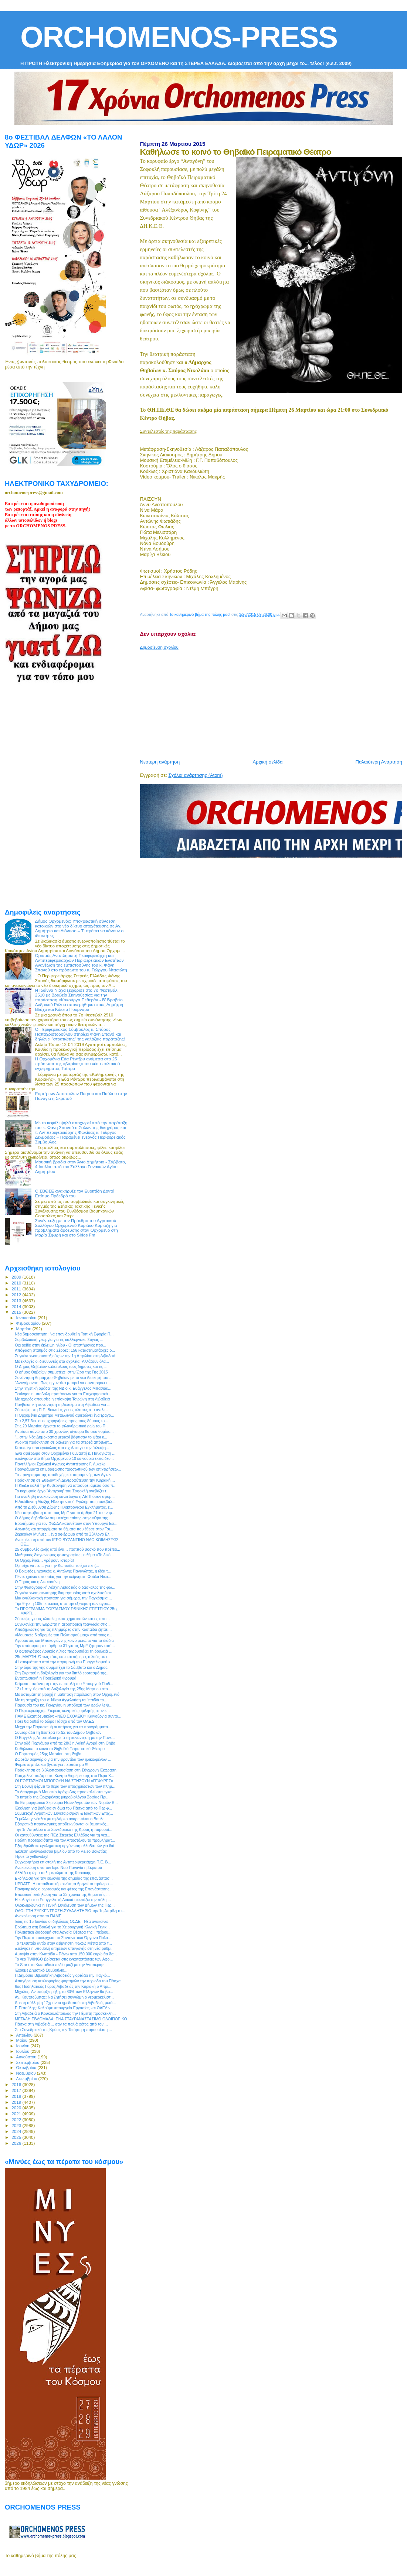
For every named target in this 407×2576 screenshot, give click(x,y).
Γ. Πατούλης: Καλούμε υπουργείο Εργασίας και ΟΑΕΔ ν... (64, 2008)
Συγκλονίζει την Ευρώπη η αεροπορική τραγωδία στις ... (63, 1624)
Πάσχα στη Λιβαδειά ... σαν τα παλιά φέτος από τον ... (61, 2024)
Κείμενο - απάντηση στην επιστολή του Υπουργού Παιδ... (64, 1683)
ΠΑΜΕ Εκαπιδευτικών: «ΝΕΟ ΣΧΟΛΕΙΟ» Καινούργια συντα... (68, 1716)
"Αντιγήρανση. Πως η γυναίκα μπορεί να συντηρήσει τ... (63, 1382)
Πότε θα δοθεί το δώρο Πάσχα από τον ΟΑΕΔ (54, 1721)
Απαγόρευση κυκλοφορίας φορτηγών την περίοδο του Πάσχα (68, 1981)
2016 (16, 2084)
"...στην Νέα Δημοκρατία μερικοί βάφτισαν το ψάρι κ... (61, 1437)
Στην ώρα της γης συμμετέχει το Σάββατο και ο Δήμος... (63, 1667)
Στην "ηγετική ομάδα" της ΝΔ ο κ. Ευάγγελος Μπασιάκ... (63, 1388)
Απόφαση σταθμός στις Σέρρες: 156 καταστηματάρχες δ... (65, 1350)
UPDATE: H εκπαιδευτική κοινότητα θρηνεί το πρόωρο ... (64, 1884)
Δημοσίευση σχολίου (159, 647)
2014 (16, 1306)
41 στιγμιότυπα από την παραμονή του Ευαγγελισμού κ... (64, 1662)
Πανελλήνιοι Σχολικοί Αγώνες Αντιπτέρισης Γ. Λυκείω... (62, 1464)
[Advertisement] (273, 701)
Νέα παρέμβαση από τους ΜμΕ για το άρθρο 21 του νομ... (65, 1512)
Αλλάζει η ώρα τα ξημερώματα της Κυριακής (53, 1872)
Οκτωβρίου (27, 2067)
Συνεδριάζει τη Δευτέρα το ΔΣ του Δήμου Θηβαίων (58, 1732)
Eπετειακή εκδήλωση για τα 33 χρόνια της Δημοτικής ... (62, 1894)
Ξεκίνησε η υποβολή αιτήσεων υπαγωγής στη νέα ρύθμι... (65, 1948)
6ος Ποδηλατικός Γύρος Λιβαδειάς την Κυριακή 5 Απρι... (63, 1986)
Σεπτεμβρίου (28, 2062)
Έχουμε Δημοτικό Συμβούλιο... (41, 1970)
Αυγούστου (27, 2057)
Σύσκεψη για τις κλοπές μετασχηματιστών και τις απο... (62, 1618)
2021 (16, 2113)
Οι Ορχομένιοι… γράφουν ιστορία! (44, 1560)
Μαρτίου (24, 1329)
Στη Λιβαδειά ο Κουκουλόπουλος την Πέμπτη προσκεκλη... (65, 2013)
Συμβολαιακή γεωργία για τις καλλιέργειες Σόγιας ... (59, 1339)
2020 (16, 2107)
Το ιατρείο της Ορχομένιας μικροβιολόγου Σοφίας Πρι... (62, 1797)
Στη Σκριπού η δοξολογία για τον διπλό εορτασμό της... (62, 1673)
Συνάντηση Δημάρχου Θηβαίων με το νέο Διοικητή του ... (63, 1377)
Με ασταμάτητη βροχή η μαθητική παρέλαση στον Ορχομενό (67, 1694)
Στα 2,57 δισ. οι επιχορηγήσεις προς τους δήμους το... (61, 1421)
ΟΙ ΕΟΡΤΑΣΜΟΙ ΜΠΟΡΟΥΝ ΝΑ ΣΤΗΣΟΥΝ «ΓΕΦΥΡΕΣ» (64, 1780)
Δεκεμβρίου (27, 2078)
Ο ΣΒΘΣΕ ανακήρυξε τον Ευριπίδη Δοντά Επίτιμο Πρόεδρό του (75, 1193)
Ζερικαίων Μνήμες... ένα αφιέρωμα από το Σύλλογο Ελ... (64, 1534)
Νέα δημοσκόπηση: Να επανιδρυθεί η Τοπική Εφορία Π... (64, 1334)
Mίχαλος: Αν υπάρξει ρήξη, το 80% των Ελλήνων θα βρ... (64, 1991)
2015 (16, 1312)
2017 (16, 2090)
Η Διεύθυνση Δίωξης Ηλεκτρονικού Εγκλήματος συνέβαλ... (65, 1501)
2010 (16, 1282)
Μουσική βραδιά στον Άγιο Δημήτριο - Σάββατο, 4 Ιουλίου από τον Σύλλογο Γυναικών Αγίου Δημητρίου (80, 1166)
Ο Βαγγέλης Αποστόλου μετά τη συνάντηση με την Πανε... (65, 1737)
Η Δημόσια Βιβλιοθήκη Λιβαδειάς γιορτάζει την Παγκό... (62, 1975)
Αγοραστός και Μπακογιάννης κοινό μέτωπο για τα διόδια (64, 1640)
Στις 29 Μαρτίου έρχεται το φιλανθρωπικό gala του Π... (62, 1426)
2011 (16, 1288)
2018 (16, 2096)
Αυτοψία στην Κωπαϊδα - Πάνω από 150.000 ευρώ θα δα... (66, 1954)
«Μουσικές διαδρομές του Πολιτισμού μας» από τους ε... (63, 1635)
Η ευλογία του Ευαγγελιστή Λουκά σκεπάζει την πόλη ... (63, 1899)
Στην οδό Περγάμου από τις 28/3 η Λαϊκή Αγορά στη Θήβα (65, 1743)
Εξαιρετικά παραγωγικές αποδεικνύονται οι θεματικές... (62, 1824)
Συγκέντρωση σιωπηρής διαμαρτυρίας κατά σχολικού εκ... (65, 1593)
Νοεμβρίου (26, 2073)
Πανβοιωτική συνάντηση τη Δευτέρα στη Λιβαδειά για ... (63, 1404)
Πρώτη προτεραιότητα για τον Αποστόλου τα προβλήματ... (65, 1840)
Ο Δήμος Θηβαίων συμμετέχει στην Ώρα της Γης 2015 (61, 1372)
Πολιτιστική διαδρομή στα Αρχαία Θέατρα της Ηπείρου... (63, 1932)
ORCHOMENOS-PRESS (178, 37)
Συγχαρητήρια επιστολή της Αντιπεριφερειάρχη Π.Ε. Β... (63, 1862)
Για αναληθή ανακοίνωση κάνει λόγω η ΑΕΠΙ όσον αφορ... (65, 1496)
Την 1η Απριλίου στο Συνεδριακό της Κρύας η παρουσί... (63, 1829)
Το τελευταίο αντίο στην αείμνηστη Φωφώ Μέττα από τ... (63, 1943)
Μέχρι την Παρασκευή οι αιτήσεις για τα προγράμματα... (63, 1727)
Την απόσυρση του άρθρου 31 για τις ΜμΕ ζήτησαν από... (65, 1645)
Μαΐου (22, 2040)
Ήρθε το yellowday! (31, 1856)
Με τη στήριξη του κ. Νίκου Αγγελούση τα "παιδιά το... (61, 1700)
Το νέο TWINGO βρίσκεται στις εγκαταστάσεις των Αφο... (64, 1959)
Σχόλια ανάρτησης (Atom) (195, 775)
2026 (16, 2143)
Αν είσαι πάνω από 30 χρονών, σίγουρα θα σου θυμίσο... (64, 1431)
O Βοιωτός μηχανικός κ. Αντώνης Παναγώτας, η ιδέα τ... (63, 1571)
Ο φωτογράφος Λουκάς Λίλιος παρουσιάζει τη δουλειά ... (63, 1651)
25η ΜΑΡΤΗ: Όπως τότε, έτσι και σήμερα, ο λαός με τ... (63, 1656)
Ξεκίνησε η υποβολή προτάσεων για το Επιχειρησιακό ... (63, 1394)
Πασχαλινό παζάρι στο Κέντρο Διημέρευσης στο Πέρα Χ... (64, 1775)
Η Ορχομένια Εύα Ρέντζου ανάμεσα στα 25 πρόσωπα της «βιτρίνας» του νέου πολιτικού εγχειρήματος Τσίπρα (77, 1063)
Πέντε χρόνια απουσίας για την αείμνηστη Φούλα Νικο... (63, 1576)
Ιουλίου (23, 2051)
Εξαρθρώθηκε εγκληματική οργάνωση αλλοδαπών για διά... (66, 1845)
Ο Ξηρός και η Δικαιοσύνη (37, 1581)
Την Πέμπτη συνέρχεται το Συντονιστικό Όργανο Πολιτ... (63, 1937)
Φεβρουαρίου (29, 1323)
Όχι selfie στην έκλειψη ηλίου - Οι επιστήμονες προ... (60, 1345)
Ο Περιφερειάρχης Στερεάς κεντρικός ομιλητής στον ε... (62, 1710)
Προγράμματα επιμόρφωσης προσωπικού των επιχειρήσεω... (68, 1469)
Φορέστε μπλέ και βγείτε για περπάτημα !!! (51, 1764)
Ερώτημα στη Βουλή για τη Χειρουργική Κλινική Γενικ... (62, 1927)
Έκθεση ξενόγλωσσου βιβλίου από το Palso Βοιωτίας (61, 1851)
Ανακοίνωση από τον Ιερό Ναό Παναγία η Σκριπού (58, 1867)
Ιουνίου (23, 2046)
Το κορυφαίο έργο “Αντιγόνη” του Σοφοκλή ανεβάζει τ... (62, 1491)
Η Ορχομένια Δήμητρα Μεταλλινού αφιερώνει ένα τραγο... (64, 1415)
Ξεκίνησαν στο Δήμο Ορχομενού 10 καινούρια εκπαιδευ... (64, 1458)
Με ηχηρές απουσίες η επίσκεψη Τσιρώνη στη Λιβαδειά (62, 1399)
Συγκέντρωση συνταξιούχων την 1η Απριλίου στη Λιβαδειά (65, 1356)
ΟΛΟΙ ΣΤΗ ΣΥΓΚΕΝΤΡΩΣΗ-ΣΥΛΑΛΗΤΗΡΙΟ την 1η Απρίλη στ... (70, 1910)
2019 (16, 2102)
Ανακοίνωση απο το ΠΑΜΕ (38, 1916)
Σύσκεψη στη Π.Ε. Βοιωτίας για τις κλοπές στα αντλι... (61, 1409)
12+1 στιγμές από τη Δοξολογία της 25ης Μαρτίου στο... (63, 1689)
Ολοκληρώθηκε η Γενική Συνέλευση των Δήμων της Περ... (65, 1905)
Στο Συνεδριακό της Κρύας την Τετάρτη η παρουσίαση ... (63, 2029)
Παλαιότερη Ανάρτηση (379, 762)
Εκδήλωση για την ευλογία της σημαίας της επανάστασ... (64, 1878)
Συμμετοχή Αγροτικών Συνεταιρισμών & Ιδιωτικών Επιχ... (64, 1813)
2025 (16, 2137)
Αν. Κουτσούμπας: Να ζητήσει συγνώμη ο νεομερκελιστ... (64, 1997)
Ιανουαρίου (27, 1318)
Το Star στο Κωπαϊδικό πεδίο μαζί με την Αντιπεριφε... (61, 1964)
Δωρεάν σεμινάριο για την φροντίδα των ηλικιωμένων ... (63, 1759)
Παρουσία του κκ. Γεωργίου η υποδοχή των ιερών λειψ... (63, 1705)
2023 (16, 2125)
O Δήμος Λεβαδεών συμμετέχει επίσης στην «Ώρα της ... (63, 1518)
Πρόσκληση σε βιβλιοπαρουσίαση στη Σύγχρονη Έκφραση (65, 1770)
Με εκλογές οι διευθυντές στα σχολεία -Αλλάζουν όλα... (62, 1361)
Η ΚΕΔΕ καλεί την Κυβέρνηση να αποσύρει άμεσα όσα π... (65, 1485)
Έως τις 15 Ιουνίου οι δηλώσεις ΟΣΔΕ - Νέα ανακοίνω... (63, 1921)
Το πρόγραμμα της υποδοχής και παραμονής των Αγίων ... (65, 1474)
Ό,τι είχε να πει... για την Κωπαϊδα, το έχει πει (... (57, 1565)
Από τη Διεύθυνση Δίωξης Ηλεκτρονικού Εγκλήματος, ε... (64, 1507)
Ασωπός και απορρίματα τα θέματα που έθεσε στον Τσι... (64, 1529)
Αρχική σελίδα (267, 762)
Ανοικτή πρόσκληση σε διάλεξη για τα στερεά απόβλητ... (63, 1442)
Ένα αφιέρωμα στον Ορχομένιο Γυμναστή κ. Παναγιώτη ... (65, 1453)
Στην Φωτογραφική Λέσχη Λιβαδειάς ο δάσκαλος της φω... (65, 1587)
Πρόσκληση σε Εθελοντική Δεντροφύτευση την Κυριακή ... (65, 1480)
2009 (16, 1277)
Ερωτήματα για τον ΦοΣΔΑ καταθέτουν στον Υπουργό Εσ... (66, 1523)
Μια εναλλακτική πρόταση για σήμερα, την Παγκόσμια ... (63, 1598)
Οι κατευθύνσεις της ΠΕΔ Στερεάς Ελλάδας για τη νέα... (62, 1835)
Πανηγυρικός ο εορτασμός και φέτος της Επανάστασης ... (64, 1889)
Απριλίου (25, 2035)
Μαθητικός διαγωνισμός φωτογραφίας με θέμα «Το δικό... (64, 1555)
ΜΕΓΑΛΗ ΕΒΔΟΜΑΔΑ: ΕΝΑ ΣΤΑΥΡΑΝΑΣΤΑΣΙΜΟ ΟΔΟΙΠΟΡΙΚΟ (71, 2019)
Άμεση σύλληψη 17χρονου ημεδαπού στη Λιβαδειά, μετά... (65, 2002)
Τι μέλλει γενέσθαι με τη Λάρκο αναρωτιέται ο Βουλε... (61, 1819)
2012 (16, 1294)
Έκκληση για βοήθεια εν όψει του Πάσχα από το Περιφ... (63, 1808)
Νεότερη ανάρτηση (160, 762)
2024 (16, 2131)
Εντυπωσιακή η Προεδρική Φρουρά (46, 1678)
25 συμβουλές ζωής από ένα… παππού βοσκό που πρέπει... (67, 1549)
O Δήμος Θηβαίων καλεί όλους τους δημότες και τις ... (61, 1366)
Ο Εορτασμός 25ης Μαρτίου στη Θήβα (48, 1754)
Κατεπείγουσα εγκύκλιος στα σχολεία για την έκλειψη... (62, 1447)
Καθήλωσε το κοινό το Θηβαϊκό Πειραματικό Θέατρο (60, 1748)
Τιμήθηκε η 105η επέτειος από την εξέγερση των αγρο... (63, 1603)
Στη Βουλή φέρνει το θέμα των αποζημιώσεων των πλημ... (65, 1786)
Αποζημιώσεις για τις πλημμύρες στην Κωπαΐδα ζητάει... (63, 1629)
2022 (16, 2119)
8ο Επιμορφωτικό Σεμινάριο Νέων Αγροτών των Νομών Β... (66, 1802)
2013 (16, 1300)
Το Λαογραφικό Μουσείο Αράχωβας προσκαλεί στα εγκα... (65, 1792)
